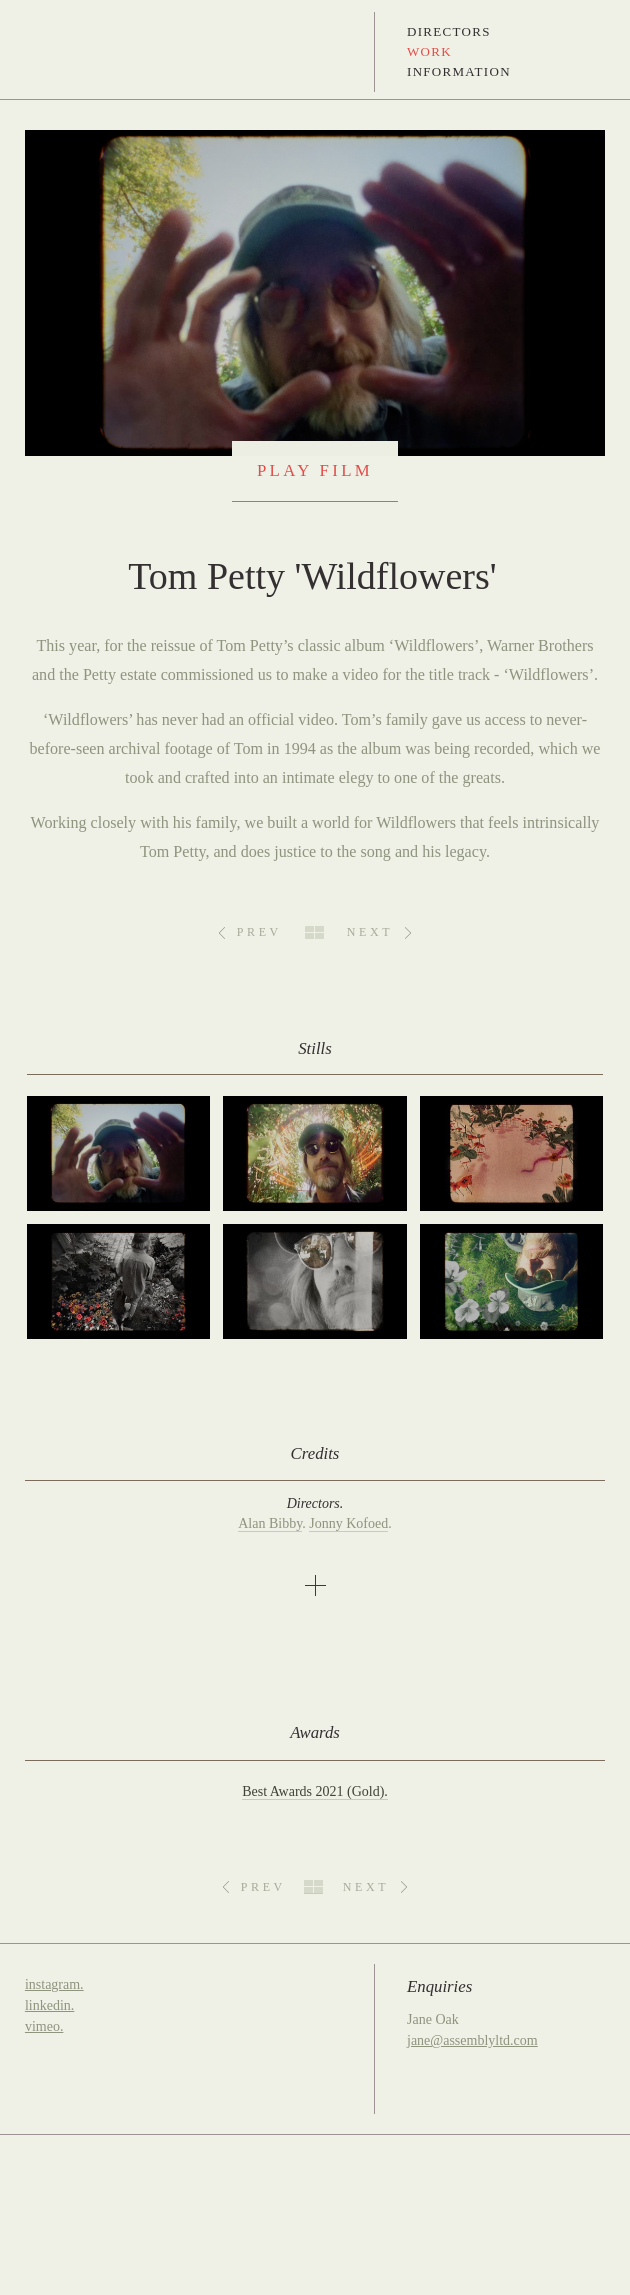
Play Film (315, 470)
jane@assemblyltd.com (472, 2040)
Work (429, 51)
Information (459, 71)
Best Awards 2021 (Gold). (315, 1791)
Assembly (52, 52)
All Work (314, 932)
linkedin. (49, 2005)
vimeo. (44, 2026)
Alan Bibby (270, 1523)
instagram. (54, 1984)
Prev (259, 932)
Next (370, 932)
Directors (449, 31)
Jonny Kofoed (348, 1523)
